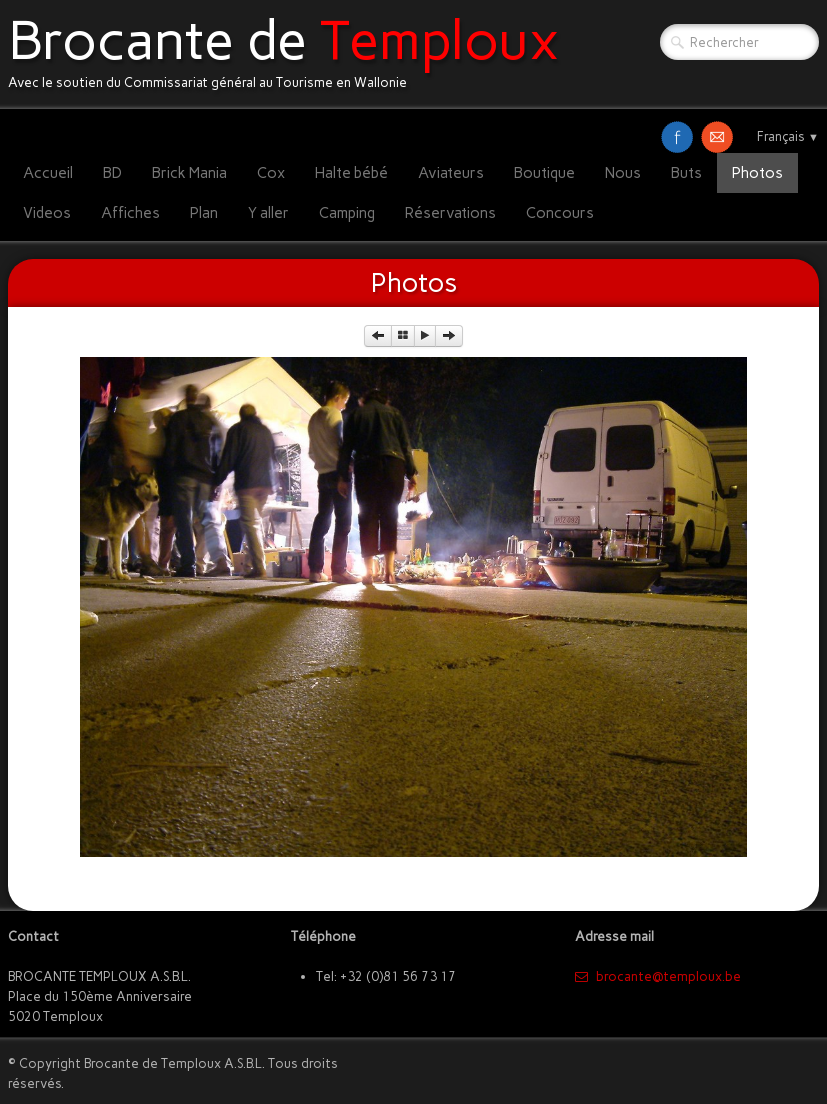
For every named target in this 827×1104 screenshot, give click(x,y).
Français (788, 136)
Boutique (544, 173)
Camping (347, 213)
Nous (623, 173)
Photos (757, 173)
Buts (686, 173)
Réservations (450, 213)
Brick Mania (189, 173)
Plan (204, 213)
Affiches (130, 213)
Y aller (268, 213)
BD (112, 173)
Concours (560, 213)
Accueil (48, 173)
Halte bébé (351, 173)
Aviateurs (451, 173)
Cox (271, 173)
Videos (47, 213)
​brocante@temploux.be (658, 976)
